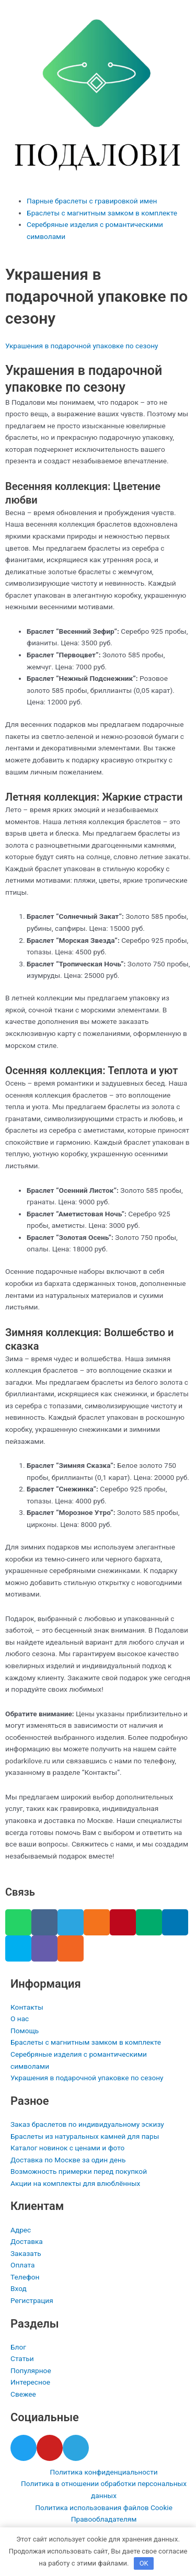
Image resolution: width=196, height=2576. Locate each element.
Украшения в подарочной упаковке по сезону (81, 345)
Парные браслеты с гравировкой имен (92, 201)
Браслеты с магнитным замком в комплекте (102, 213)
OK (144, 2563)
